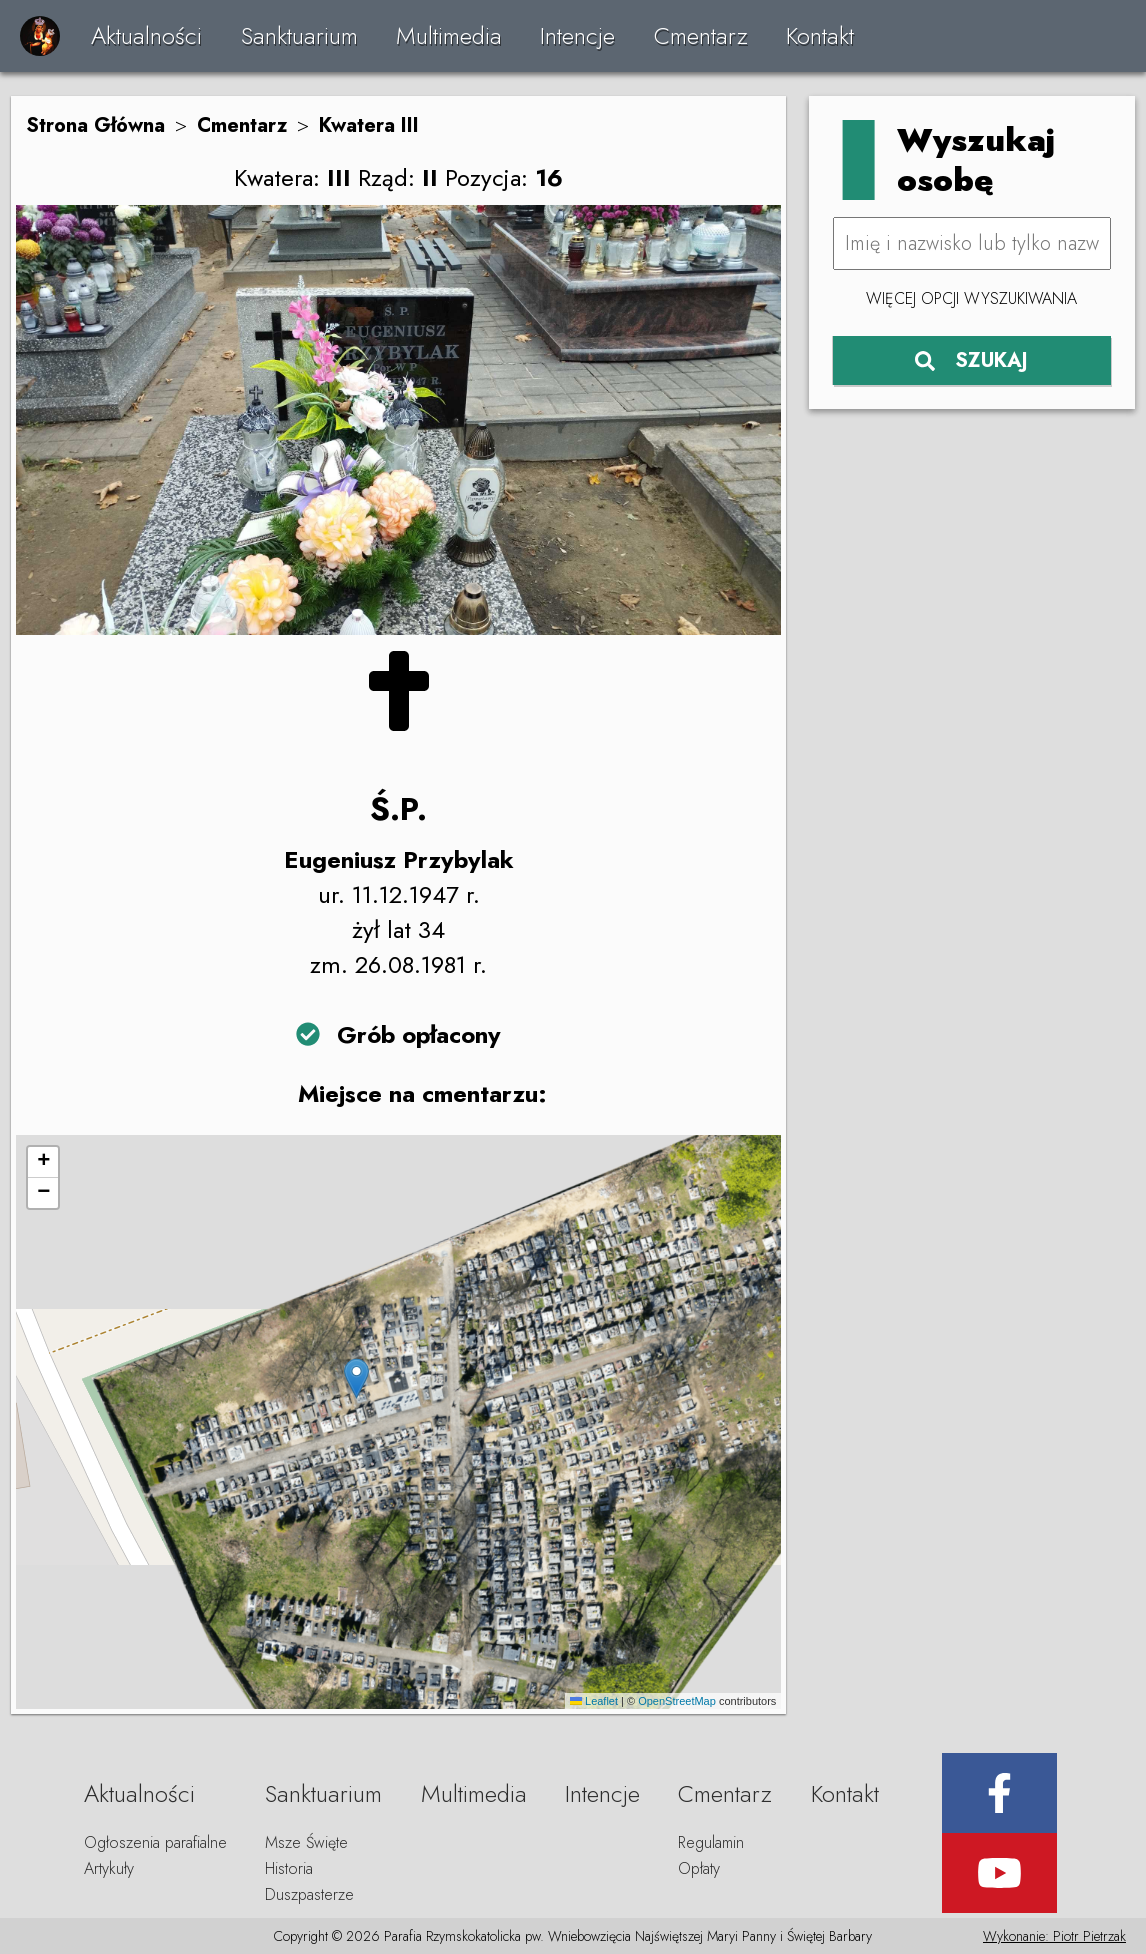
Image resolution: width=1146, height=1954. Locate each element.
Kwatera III (369, 125)
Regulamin (711, 1842)
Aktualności (146, 35)
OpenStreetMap (677, 1701)
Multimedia (449, 35)
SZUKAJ (971, 360)
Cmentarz (701, 35)
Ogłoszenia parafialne (155, 1842)
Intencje (577, 35)
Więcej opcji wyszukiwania (971, 298)
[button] (356, 1378)
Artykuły (109, 1868)
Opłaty (699, 1868)
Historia (289, 1868)
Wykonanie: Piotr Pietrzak (1054, 1936)
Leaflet (594, 1701)
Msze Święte (306, 1842)
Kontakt (820, 35)
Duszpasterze (309, 1894)
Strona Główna (95, 125)
